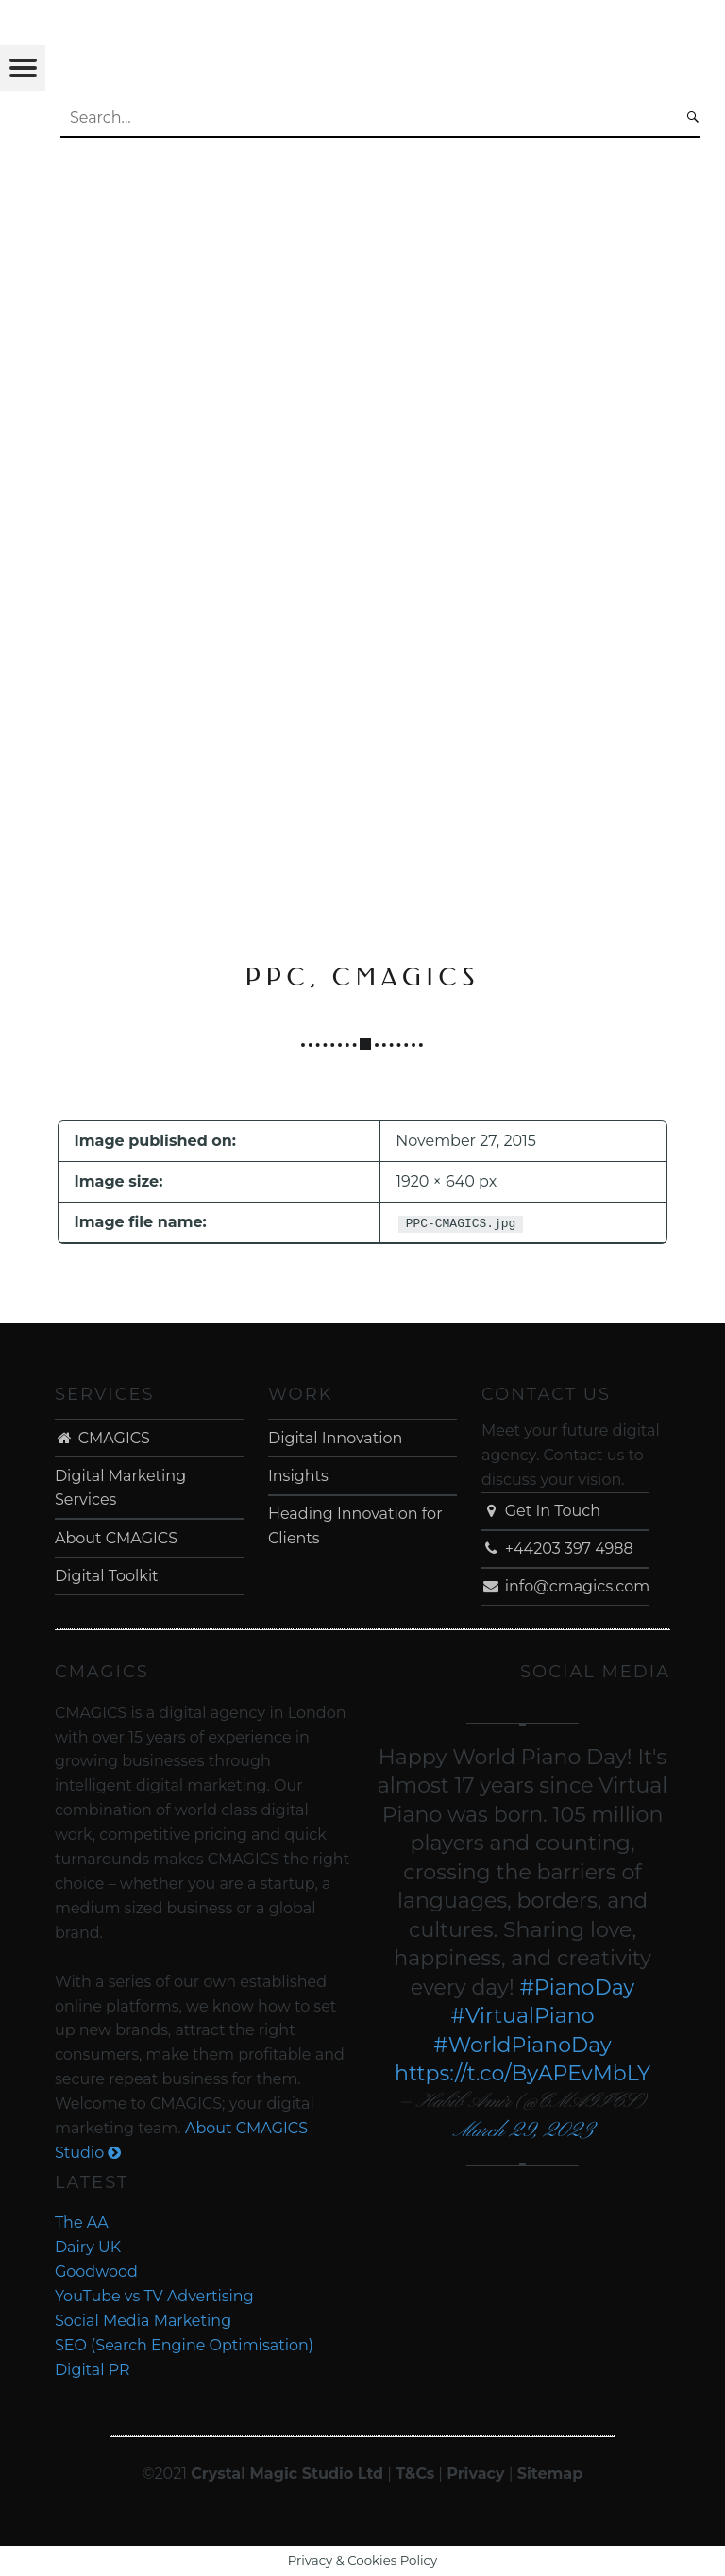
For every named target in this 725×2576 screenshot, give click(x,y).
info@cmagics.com (565, 1586)
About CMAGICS (116, 1538)
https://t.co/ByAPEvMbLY (522, 2073)
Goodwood (96, 2272)
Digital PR (92, 2370)
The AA (82, 2222)
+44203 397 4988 (557, 1548)
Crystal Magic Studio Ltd (287, 2474)
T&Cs (415, 2474)
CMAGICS (102, 1438)
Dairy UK (88, 2247)
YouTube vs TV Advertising (154, 2296)
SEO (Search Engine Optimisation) (184, 2345)
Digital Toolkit (107, 1576)
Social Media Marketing (143, 2321)
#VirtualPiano (523, 2016)
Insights (298, 1476)
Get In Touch (540, 1511)
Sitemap (550, 2474)
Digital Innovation (335, 1438)
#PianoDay (576, 1987)
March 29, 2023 (522, 2131)
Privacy (475, 2474)
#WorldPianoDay (522, 2045)
